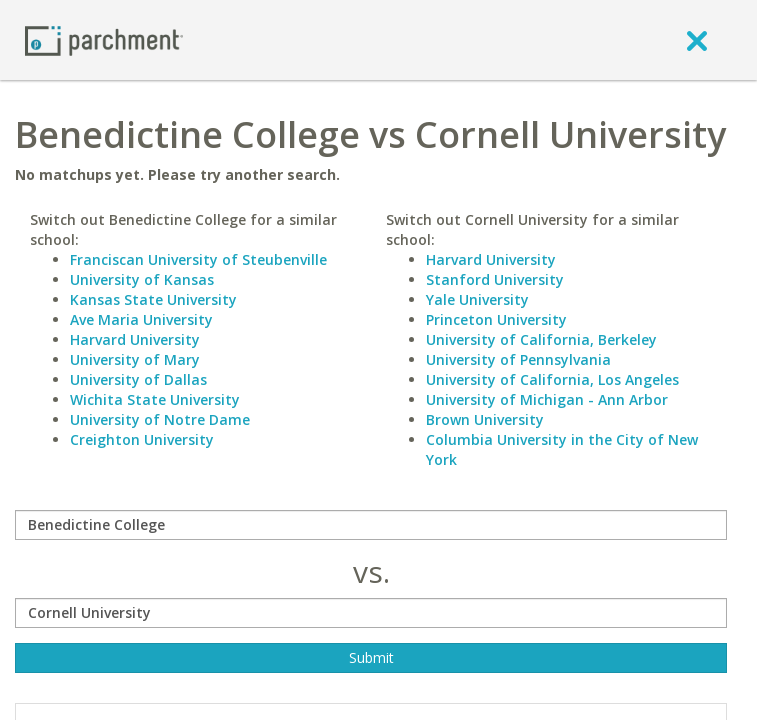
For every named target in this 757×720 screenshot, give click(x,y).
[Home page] (104, 39)
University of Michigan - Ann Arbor (547, 399)
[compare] (371, 525)
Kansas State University (153, 299)
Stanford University (495, 279)
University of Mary (135, 359)
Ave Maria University (141, 319)
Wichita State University (155, 399)
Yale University (477, 299)
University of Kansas (142, 279)
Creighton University (142, 439)
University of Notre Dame (160, 419)
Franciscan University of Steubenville (198, 259)
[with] (371, 613)
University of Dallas (138, 379)
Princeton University (496, 319)
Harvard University (135, 339)
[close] (697, 40)
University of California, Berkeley (541, 339)
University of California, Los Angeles (552, 379)
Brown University (485, 419)
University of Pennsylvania (518, 359)
